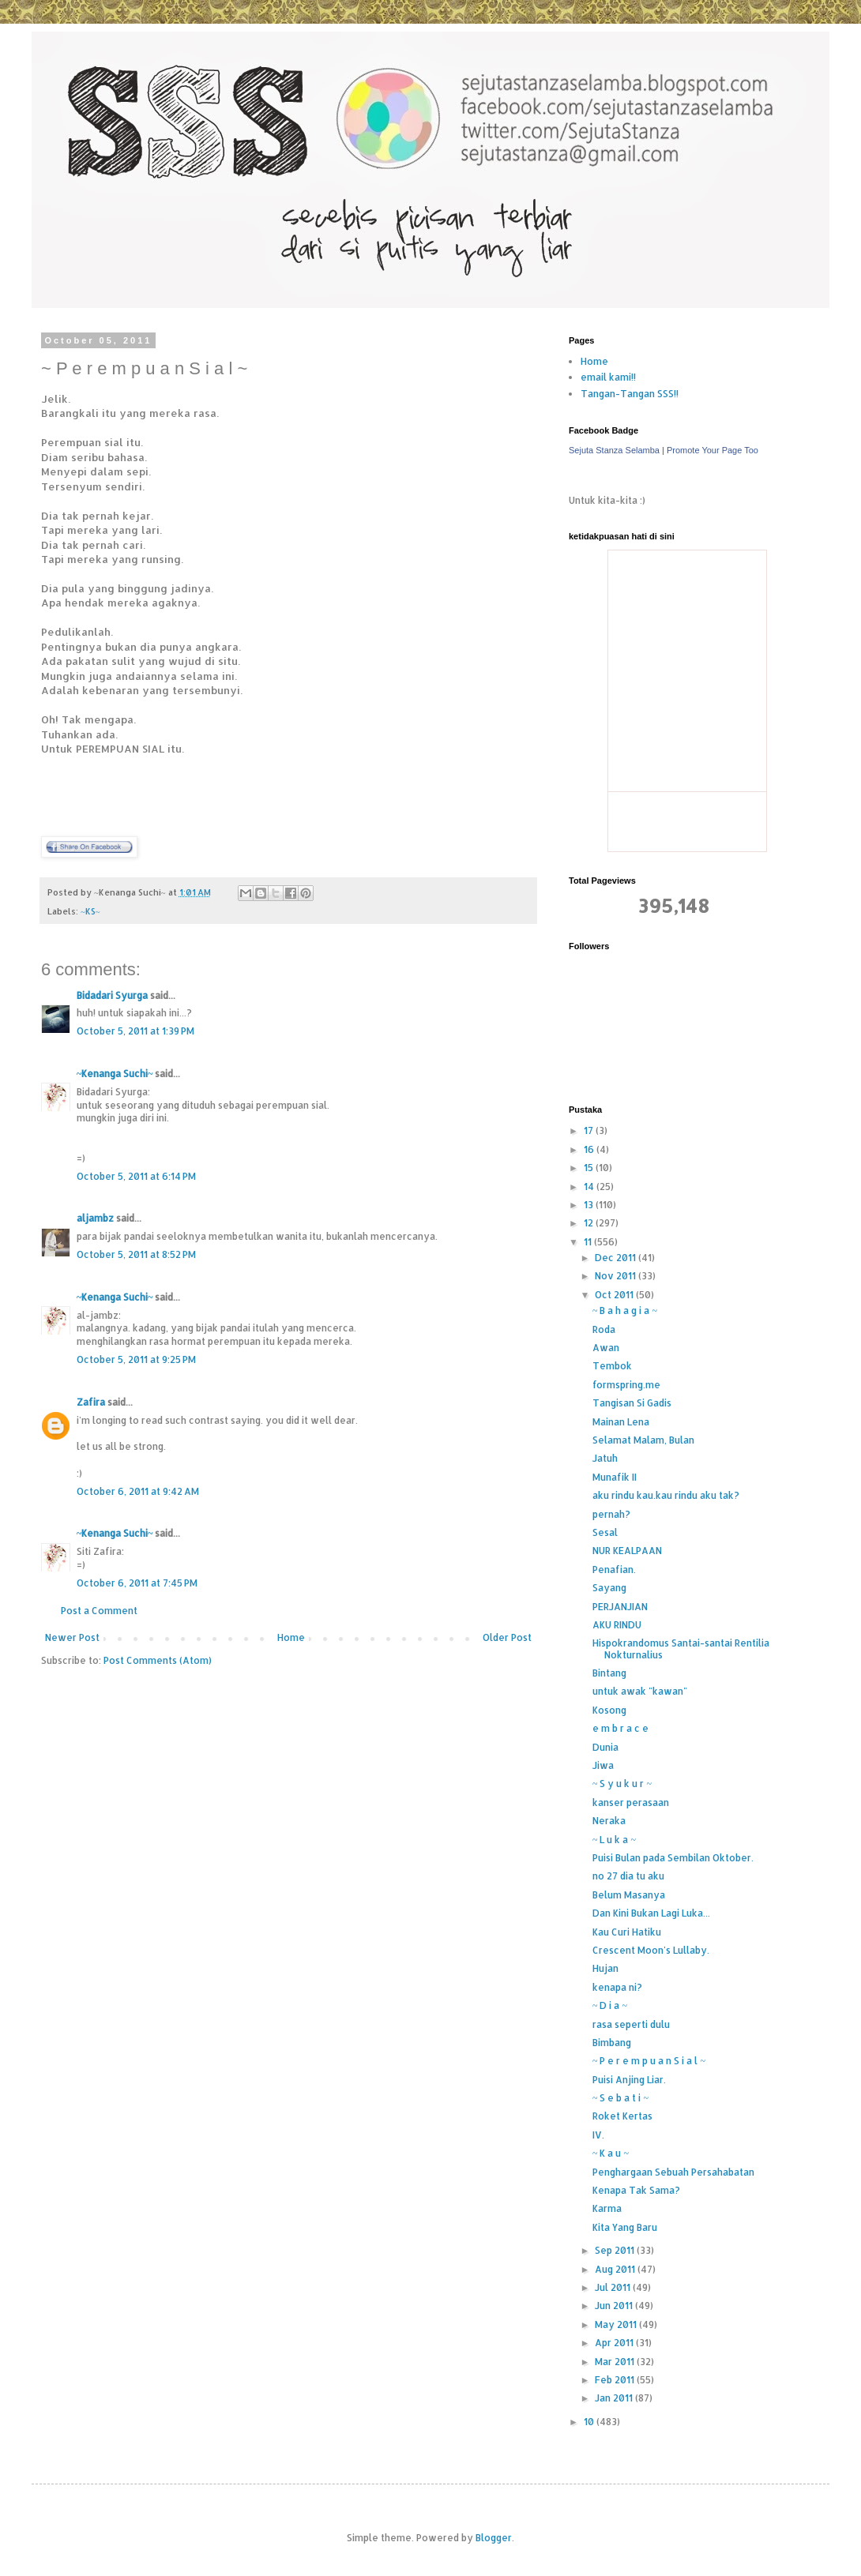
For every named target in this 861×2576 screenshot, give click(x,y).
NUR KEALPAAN (627, 1550)
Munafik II (614, 1477)
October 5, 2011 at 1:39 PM (135, 1031)
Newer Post (72, 1637)
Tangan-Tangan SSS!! (630, 394)
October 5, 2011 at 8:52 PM (136, 1254)
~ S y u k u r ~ (622, 1783)
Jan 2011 (615, 2398)
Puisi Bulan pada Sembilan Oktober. (673, 1858)
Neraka (609, 1821)
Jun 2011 (615, 2305)
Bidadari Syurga (112, 995)
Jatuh (605, 1458)
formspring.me (626, 1385)
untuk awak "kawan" (639, 1691)
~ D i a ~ (609, 2005)
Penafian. (614, 1569)
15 (590, 1167)
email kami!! (608, 377)
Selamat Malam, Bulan (643, 1440)
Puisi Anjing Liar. (629, 2080)
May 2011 (617, 2324)
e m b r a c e (620, 1728)
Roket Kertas (622, 2116)
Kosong (609, 1710)
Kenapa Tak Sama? (636, 2190)
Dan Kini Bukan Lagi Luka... (651, 1913)
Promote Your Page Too (712, 450)
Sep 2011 (616, 2250)
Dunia (605, 1747)
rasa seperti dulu (631, 2024)
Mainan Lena (620, 1422)
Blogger (494, 2538)
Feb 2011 (616, 2380)
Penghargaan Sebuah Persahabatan (673, 2172)
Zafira (91, 1402)
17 (590, 1130)
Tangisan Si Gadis (631, 1403)
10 (590, 2422)
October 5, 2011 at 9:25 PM (136, 1359)
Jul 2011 (614, 2287)
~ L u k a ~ (614, 1840)
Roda (603, 1329)
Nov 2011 (616, 1276)
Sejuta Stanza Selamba (614, 450)
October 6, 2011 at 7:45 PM (137, 1583)
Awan (605, 1348)
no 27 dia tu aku (628, 1876)
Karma (607, 2208)
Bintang (609, 1673)
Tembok (612, 1366)
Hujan (605, 1968)
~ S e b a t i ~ (620, 2098)
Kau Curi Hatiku (626, 1932)
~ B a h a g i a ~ (624, 1310)
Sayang (609, 1588)
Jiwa (603, 1765)
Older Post (507, 1637)
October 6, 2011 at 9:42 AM (138, 1491)
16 (590, 1149)
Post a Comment (99, 1611)
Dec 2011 (616, 1258)
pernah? (611, 1514)
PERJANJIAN (620, 1607)
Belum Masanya (628, 1895)
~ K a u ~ (610, 2153)
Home (291, 1637)
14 (590, 1186)
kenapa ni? (617, 1987)
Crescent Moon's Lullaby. (650, 1950)
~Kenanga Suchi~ (114, 1074)
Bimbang (611, 2042)
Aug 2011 (616, 2269)
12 (590, 1223)
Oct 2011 (615, 1295)
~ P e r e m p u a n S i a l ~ (648, 2061)
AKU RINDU (616, 1625)
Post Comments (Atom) (157, 1660)
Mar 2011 (616, 2362)
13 (590, 1205)
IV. (598, 2135)
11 (589, 1242)
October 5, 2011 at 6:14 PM (136, 1176)
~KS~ (90, 911)
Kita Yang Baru (624, 2227)
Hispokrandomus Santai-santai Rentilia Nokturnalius (680, 1648)
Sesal (605, 1532)
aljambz (95, 1218)
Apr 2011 (615, 2343)
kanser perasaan (630, 1802)
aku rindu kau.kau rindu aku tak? (665, 1495)
